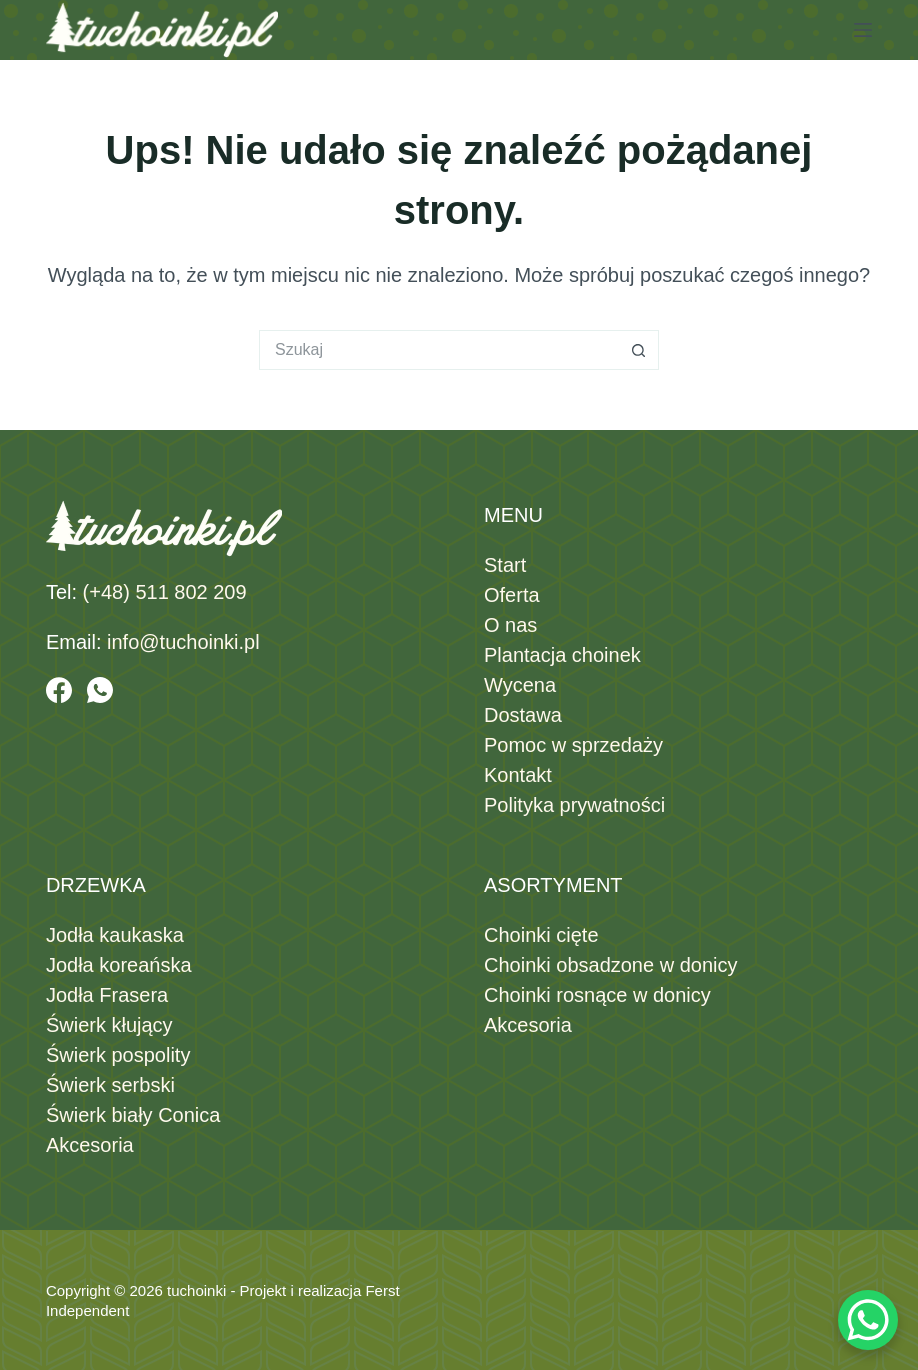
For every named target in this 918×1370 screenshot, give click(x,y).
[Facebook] (59, 690)
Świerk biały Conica (133, 1115)
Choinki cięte (541, 935)
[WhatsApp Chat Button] (868, 1320)
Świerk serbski (110, 1085)
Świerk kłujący (109, 1025)
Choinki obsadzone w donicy (611, 965)
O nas (510, 625)
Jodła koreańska (119, 965)
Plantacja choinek (562, 655)
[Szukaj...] (439, 350)
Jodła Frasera (107, 995)
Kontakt (518, 775)
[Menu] (863, 30)
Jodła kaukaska (115, 935)
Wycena (520, 685)
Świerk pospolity (118, 1055)
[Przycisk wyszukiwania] (639, 350)
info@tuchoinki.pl (183, 642)
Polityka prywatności (574, 805)
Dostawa (523, 715)
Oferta (512, 595)
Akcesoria (90, 1145)
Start (505, 565)
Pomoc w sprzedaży (573, 745)
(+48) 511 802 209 (165, 592)
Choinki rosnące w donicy (597, 995)
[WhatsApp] (100, 690)
